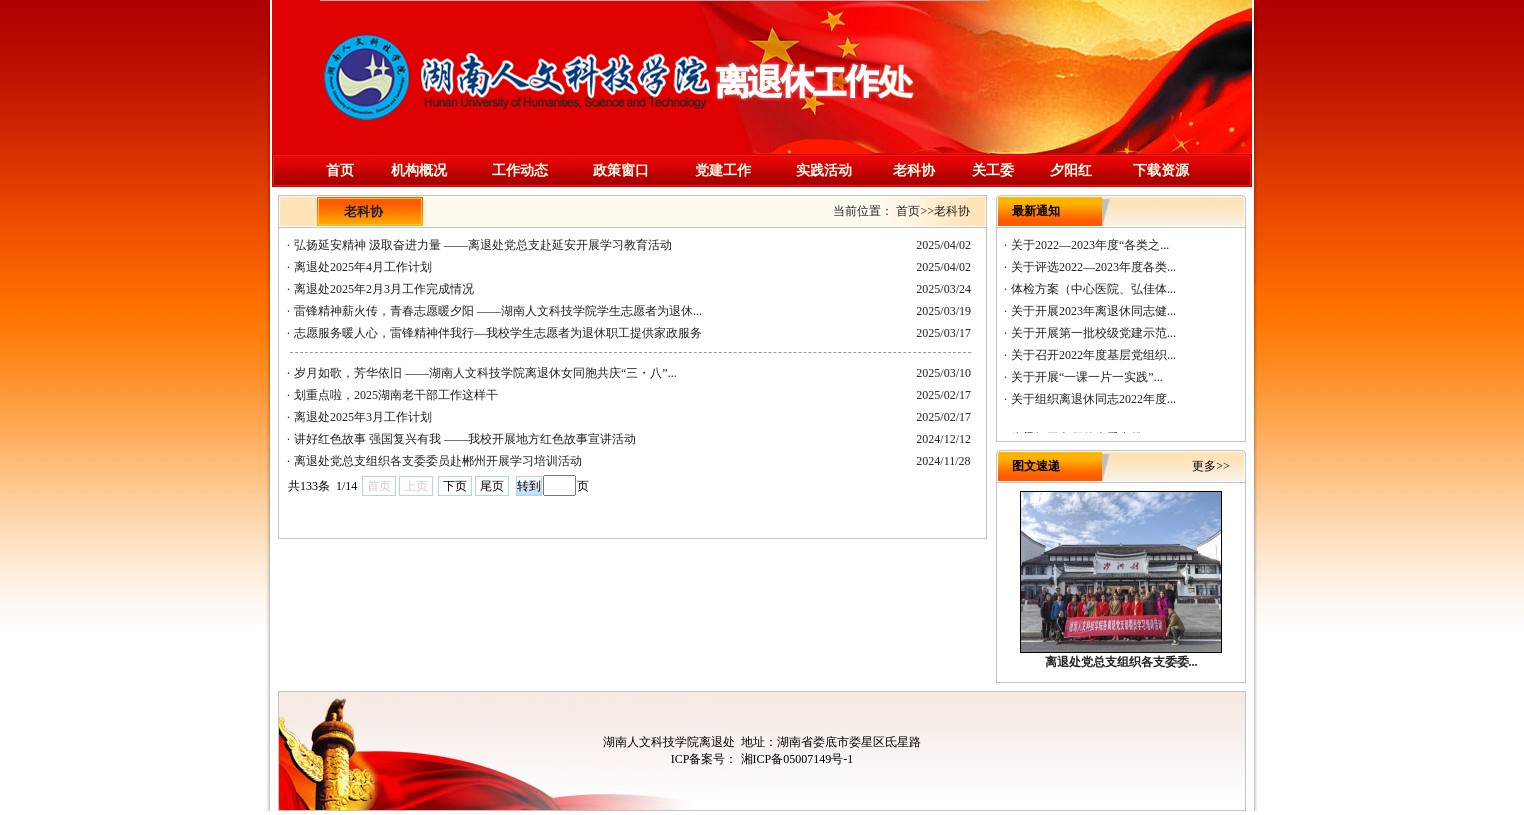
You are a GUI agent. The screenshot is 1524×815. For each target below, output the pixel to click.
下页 (455, 486)
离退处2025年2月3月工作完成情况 (384, 289)
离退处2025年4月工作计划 (363, 267)
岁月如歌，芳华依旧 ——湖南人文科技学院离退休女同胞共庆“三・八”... (485, 373)
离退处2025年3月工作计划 (363, 417)
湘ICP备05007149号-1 (796, 759)
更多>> (1211, 466)
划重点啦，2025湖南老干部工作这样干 (396, 395)
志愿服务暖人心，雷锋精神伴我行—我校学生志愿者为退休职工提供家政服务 (498, 333)
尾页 (492, 486)
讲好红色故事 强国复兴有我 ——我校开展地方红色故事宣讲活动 (465, 439)
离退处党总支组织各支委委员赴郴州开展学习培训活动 (438, 461)
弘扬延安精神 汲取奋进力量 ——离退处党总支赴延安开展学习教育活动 (483, 245)
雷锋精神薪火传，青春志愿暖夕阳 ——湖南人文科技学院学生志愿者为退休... (498, 311)
